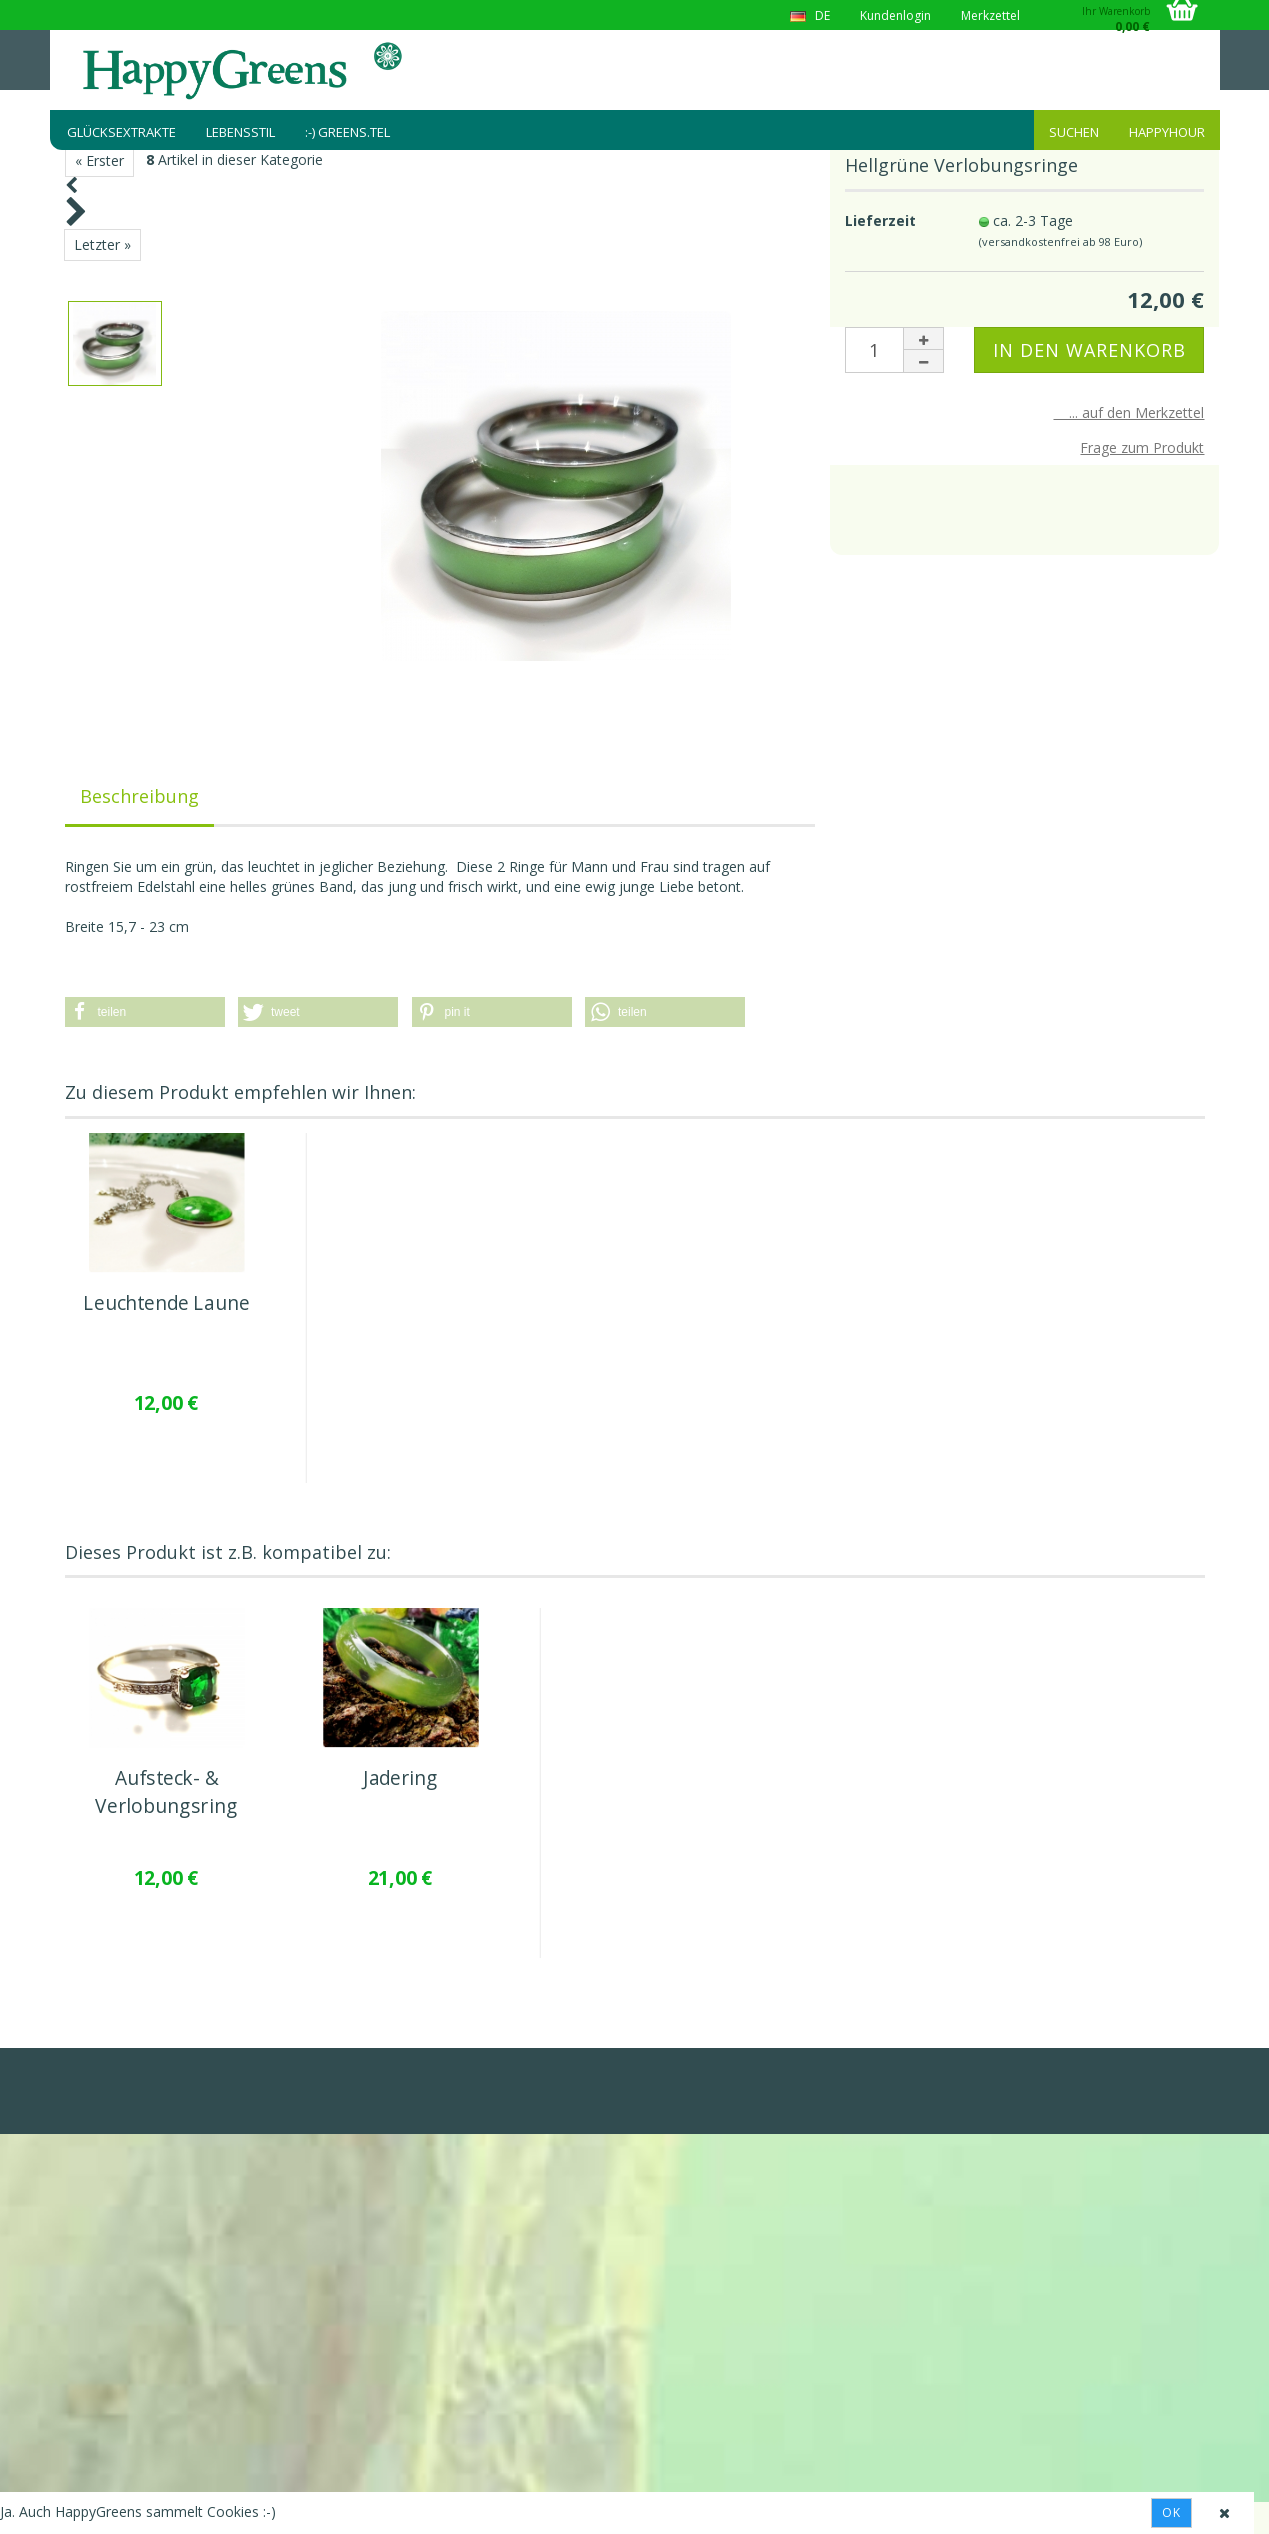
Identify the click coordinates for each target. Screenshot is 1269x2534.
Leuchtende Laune (166, 1303)
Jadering (400, 1779)
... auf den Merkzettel (1128, 412)
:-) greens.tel (347, 132)
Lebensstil (240, 132)
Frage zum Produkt (1142, 447)
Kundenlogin (895, 15)
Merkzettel (990, 15)
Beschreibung (139, 796)
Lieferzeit (880, 220)
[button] (145, 1012)
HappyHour (1167, 132)
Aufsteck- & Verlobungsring (165, 1792)
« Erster (99, 160)
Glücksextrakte (121, 132)
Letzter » (102, 244)
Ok (1171, 2512)
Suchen (1074, 132)
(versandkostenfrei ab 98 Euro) (1060, 241)
